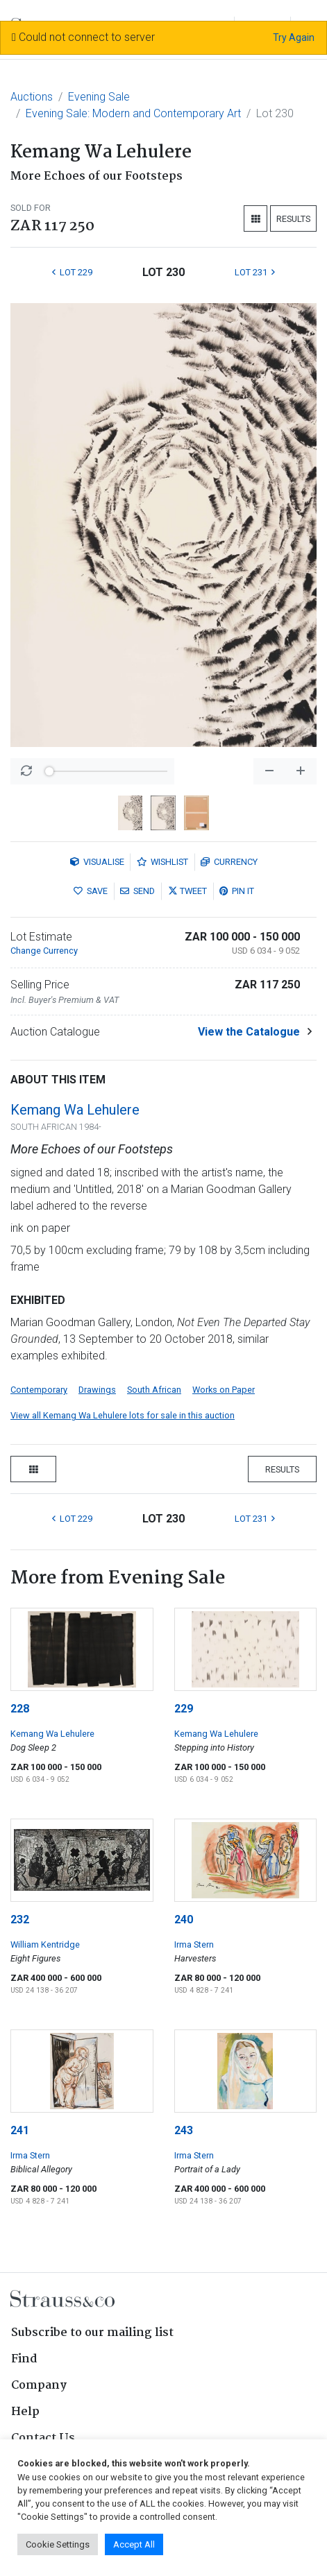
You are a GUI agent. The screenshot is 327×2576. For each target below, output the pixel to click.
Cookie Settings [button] (58, 2544)
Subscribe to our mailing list (92, 2333)
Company (39, 2385)
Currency (229, 862)
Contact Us (43, 2438)
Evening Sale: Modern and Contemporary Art (133, 113)
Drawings (97, 1389)
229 (183, 1708)
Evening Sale (99, 96)
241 (19, 2130)
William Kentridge (45, 1944)
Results (293, 219)
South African (154, 1389)
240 (183, 1919)
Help (25, 2412)
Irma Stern (194, 1944)
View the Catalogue (249, 1031)
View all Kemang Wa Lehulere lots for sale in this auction (122, 1415)
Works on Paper (223, 1389)
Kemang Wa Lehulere (75, 1109)
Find (24, 2359)
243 (183, 2130)
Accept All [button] (134, 2544)
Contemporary (38, 1389)
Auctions (31, 96)
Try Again (294, 37)
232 (19, 1919)
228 (19, 1708)
